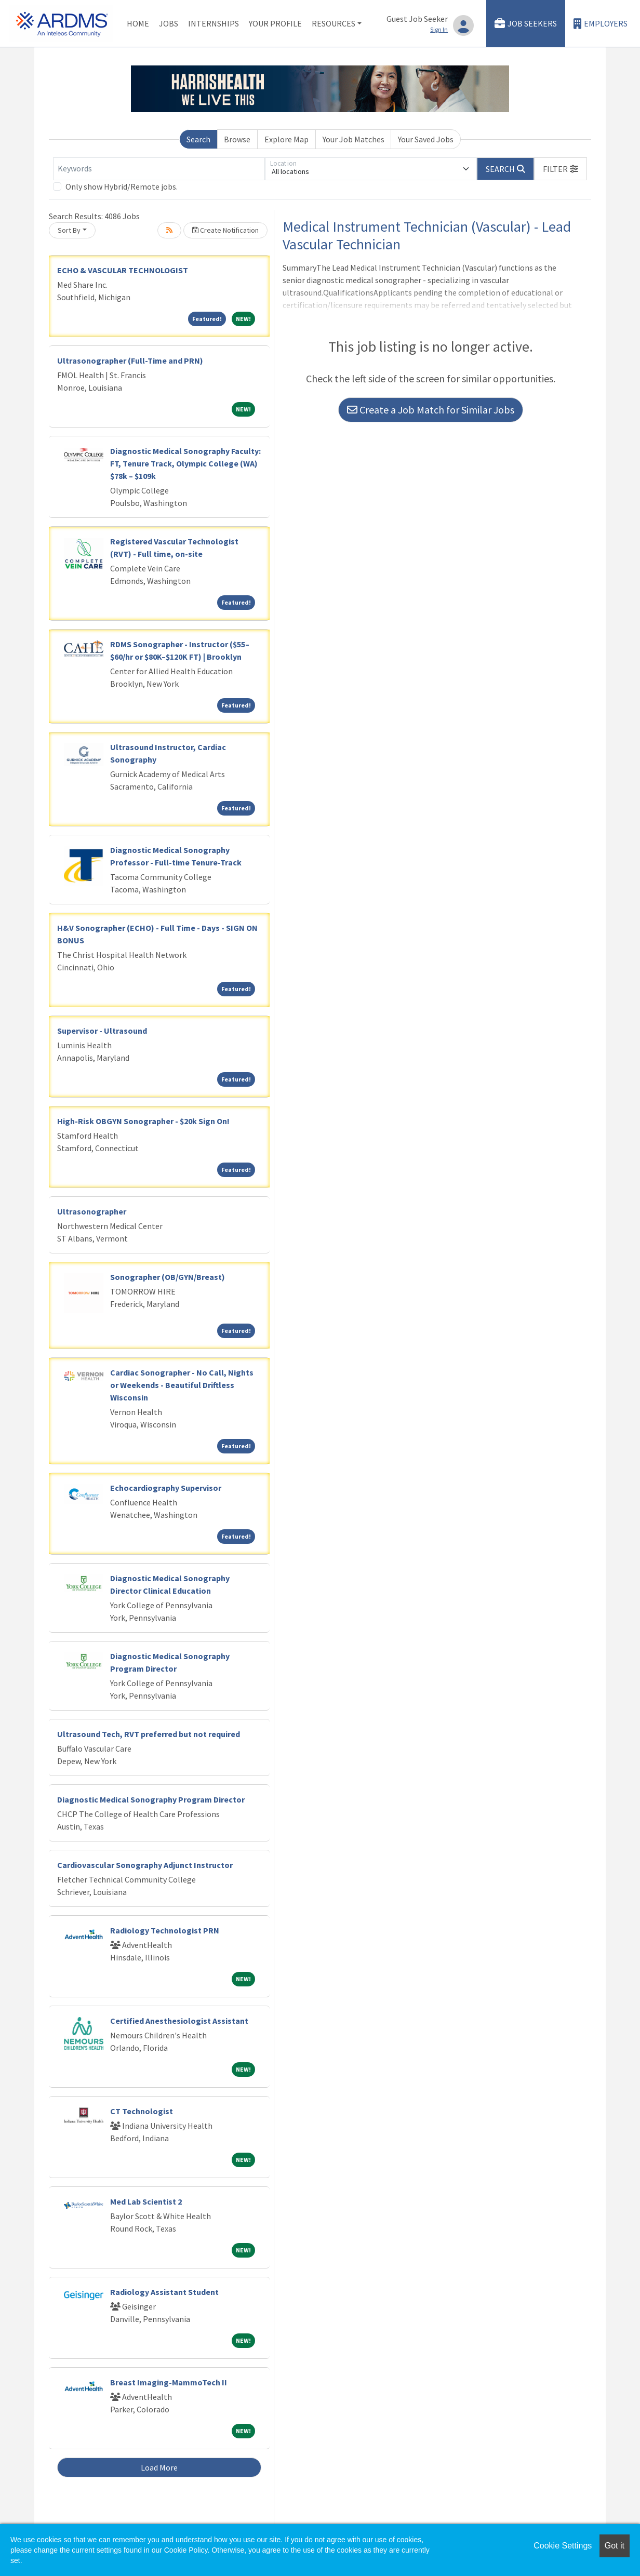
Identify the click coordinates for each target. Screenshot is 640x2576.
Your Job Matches (353, 139)
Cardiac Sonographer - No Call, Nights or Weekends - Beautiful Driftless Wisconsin (182, 1385)
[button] (560, 168)
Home (138, 23)
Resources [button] (333, 23)
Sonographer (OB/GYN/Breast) (167, 1277)
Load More (159, 2467)
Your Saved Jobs (426, 139)
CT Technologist (141, 2111)
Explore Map (286, 139)
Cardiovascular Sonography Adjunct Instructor (145, 1865)
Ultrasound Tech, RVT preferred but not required (148, 1734)
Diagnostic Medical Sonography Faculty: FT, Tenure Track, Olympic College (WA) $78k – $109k (185, 463)
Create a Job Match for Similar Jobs (430, 409)
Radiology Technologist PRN (164, 1930)
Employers (601, 23)
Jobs (168, 23)
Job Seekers (526, 23)
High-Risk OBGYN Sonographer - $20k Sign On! (143, 1121)
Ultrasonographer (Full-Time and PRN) (130, 360)
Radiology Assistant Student (164, 2292)
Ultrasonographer (91, 1211)
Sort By (69, 230)
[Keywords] (159, 168)
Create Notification (225, 230)
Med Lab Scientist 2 (146, 2201)
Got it (614, 2545)
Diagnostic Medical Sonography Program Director (151, 1799)
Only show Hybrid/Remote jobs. (121, 186)
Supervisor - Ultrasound (102, 1030)
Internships (213, 23)
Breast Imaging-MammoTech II (168, 2382)
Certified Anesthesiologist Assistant (179, 2021)
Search (198, 139)
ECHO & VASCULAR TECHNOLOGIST (122, 270)
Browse (237, 139)
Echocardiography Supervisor (165, 1488)
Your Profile (275, 23)
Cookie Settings (563, 2545)
